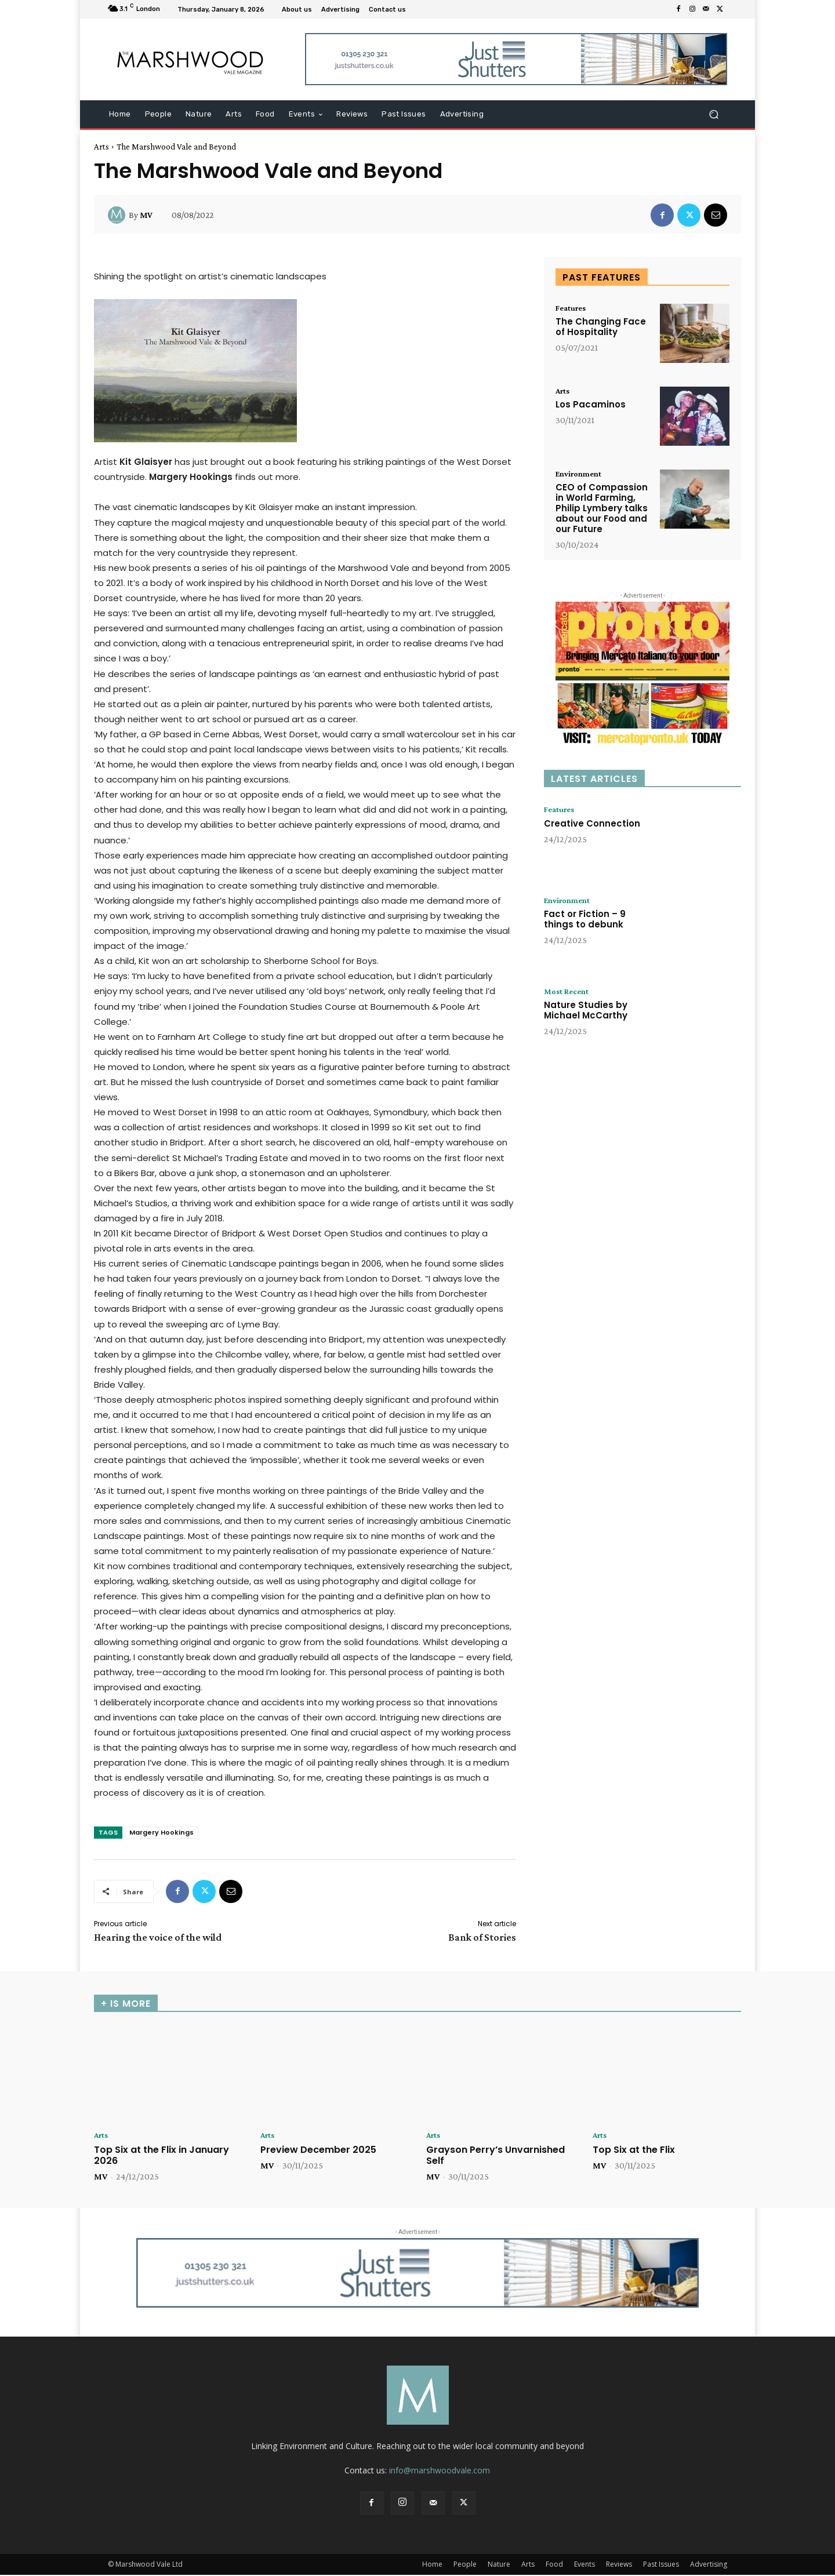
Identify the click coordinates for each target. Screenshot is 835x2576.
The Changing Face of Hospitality (601, 327)
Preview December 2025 (318, 2150)
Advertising (708, 2565)
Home (432, 2565)
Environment (582, 474)
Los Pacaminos (591, 405)
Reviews (619, 2565)
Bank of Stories (482, 1937)
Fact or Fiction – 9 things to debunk (585, 921)
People (465, 2565)
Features (573, 308)
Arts (101, 146)
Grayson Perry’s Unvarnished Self (495, 2156)
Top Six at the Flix (634, 2150)
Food (554, 2565)
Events (584, 2565)
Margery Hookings (161, 1832)
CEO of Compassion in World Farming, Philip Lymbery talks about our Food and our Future (602, 509)
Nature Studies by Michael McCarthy (585, 1011)
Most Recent (569, 992)
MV (146, 215)
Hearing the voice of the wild (158, 1937)
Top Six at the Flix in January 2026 (161, 2156)
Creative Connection (592, 825)
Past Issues (661, 2565)
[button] (713, 114)
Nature (499, 2565)
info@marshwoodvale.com (439, 2471)
